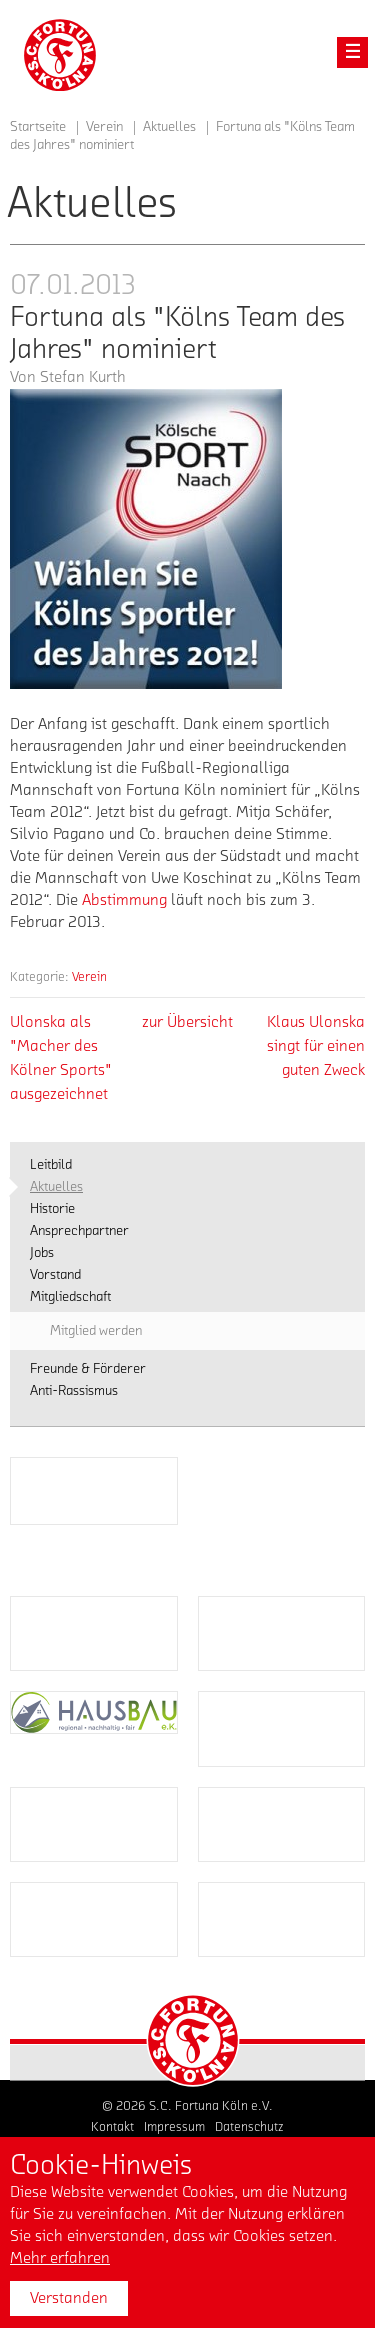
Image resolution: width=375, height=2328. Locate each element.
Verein (89, 976)
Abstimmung (124, 900)
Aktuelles (169, 127)
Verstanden (69, 2298)
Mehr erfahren (60, 2258)
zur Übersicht (187, 1022)
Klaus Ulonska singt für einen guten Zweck (316, 1046)
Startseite (38, 127)
